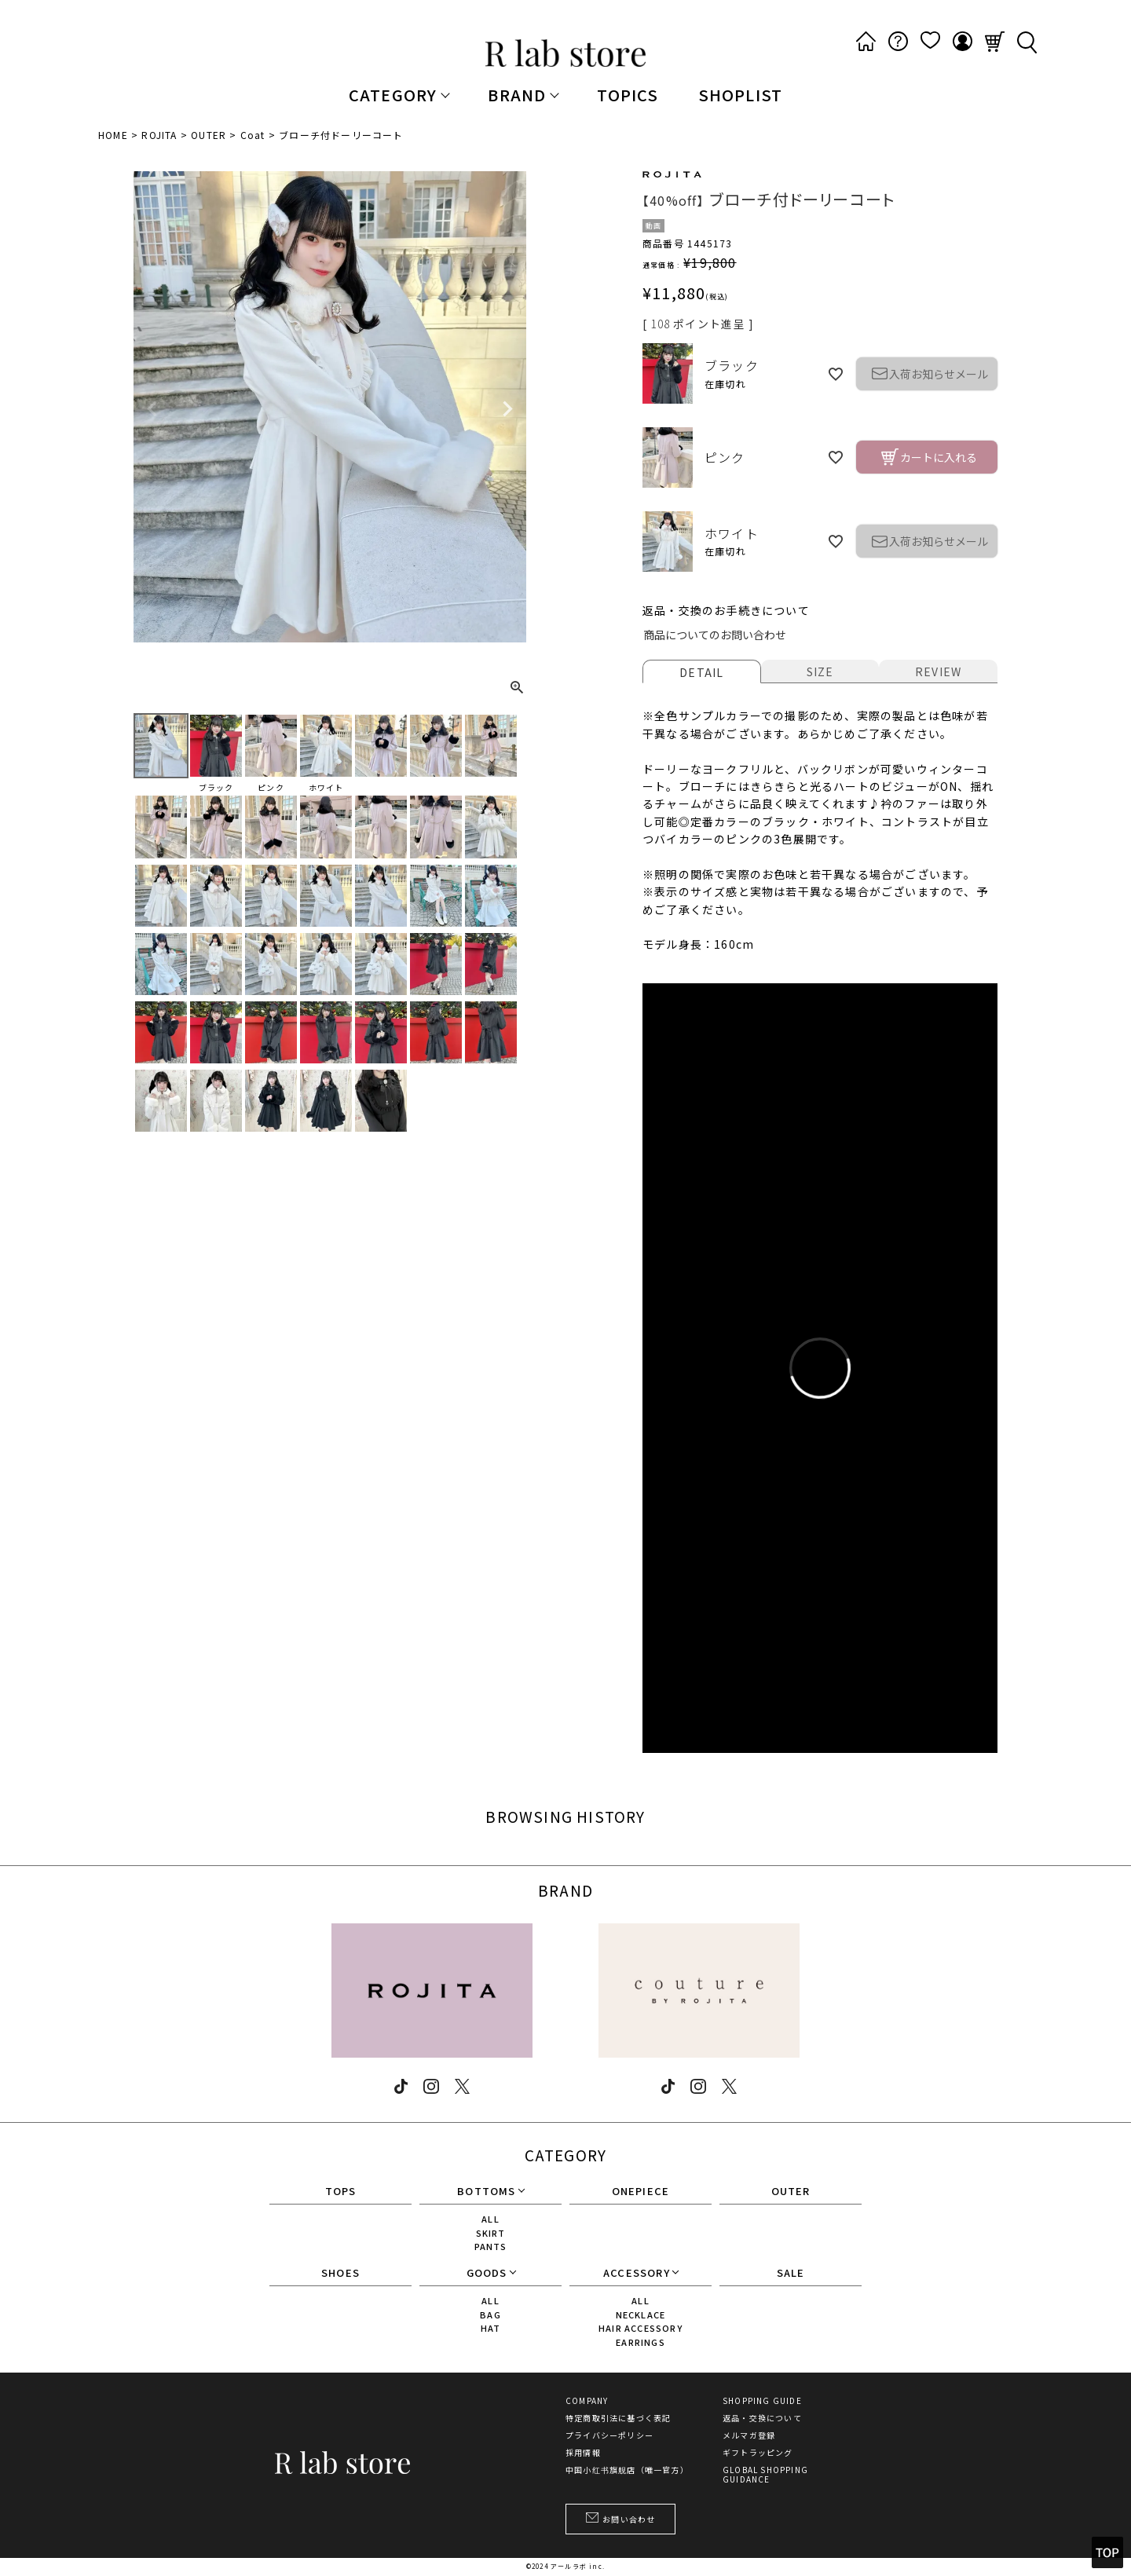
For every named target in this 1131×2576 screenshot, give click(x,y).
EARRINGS (640, 2342)
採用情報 (583, 2452)
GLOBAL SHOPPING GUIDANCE (765, 2474)
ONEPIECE (641, 2192)
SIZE (820, 671)
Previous (152, 409)
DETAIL (701, 672)
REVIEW (938, 671)
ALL (490, 2218)
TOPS (341, 2192)
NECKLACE (641, 2314)
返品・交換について (762, 2418)
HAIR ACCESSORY (640, 2328)
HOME (113, 134)
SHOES (340, 2273)
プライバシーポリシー (609, 2435)
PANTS (490, 2246)
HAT (491, 2328)
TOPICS (627, 94)
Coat (252, 134)
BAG (490, 2314)
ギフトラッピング (758, 2452)
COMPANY (587, 2401)
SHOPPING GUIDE (762, 2401)
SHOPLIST (740, 94)
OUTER (208, 134)
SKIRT (491, 2233)
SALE (791, 2273)
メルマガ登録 (749, 2435)
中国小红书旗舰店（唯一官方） (627, 2470)
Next (507, 409)
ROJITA (159, 134)
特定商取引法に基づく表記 (618, 2418)
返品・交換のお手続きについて (726, 610)
